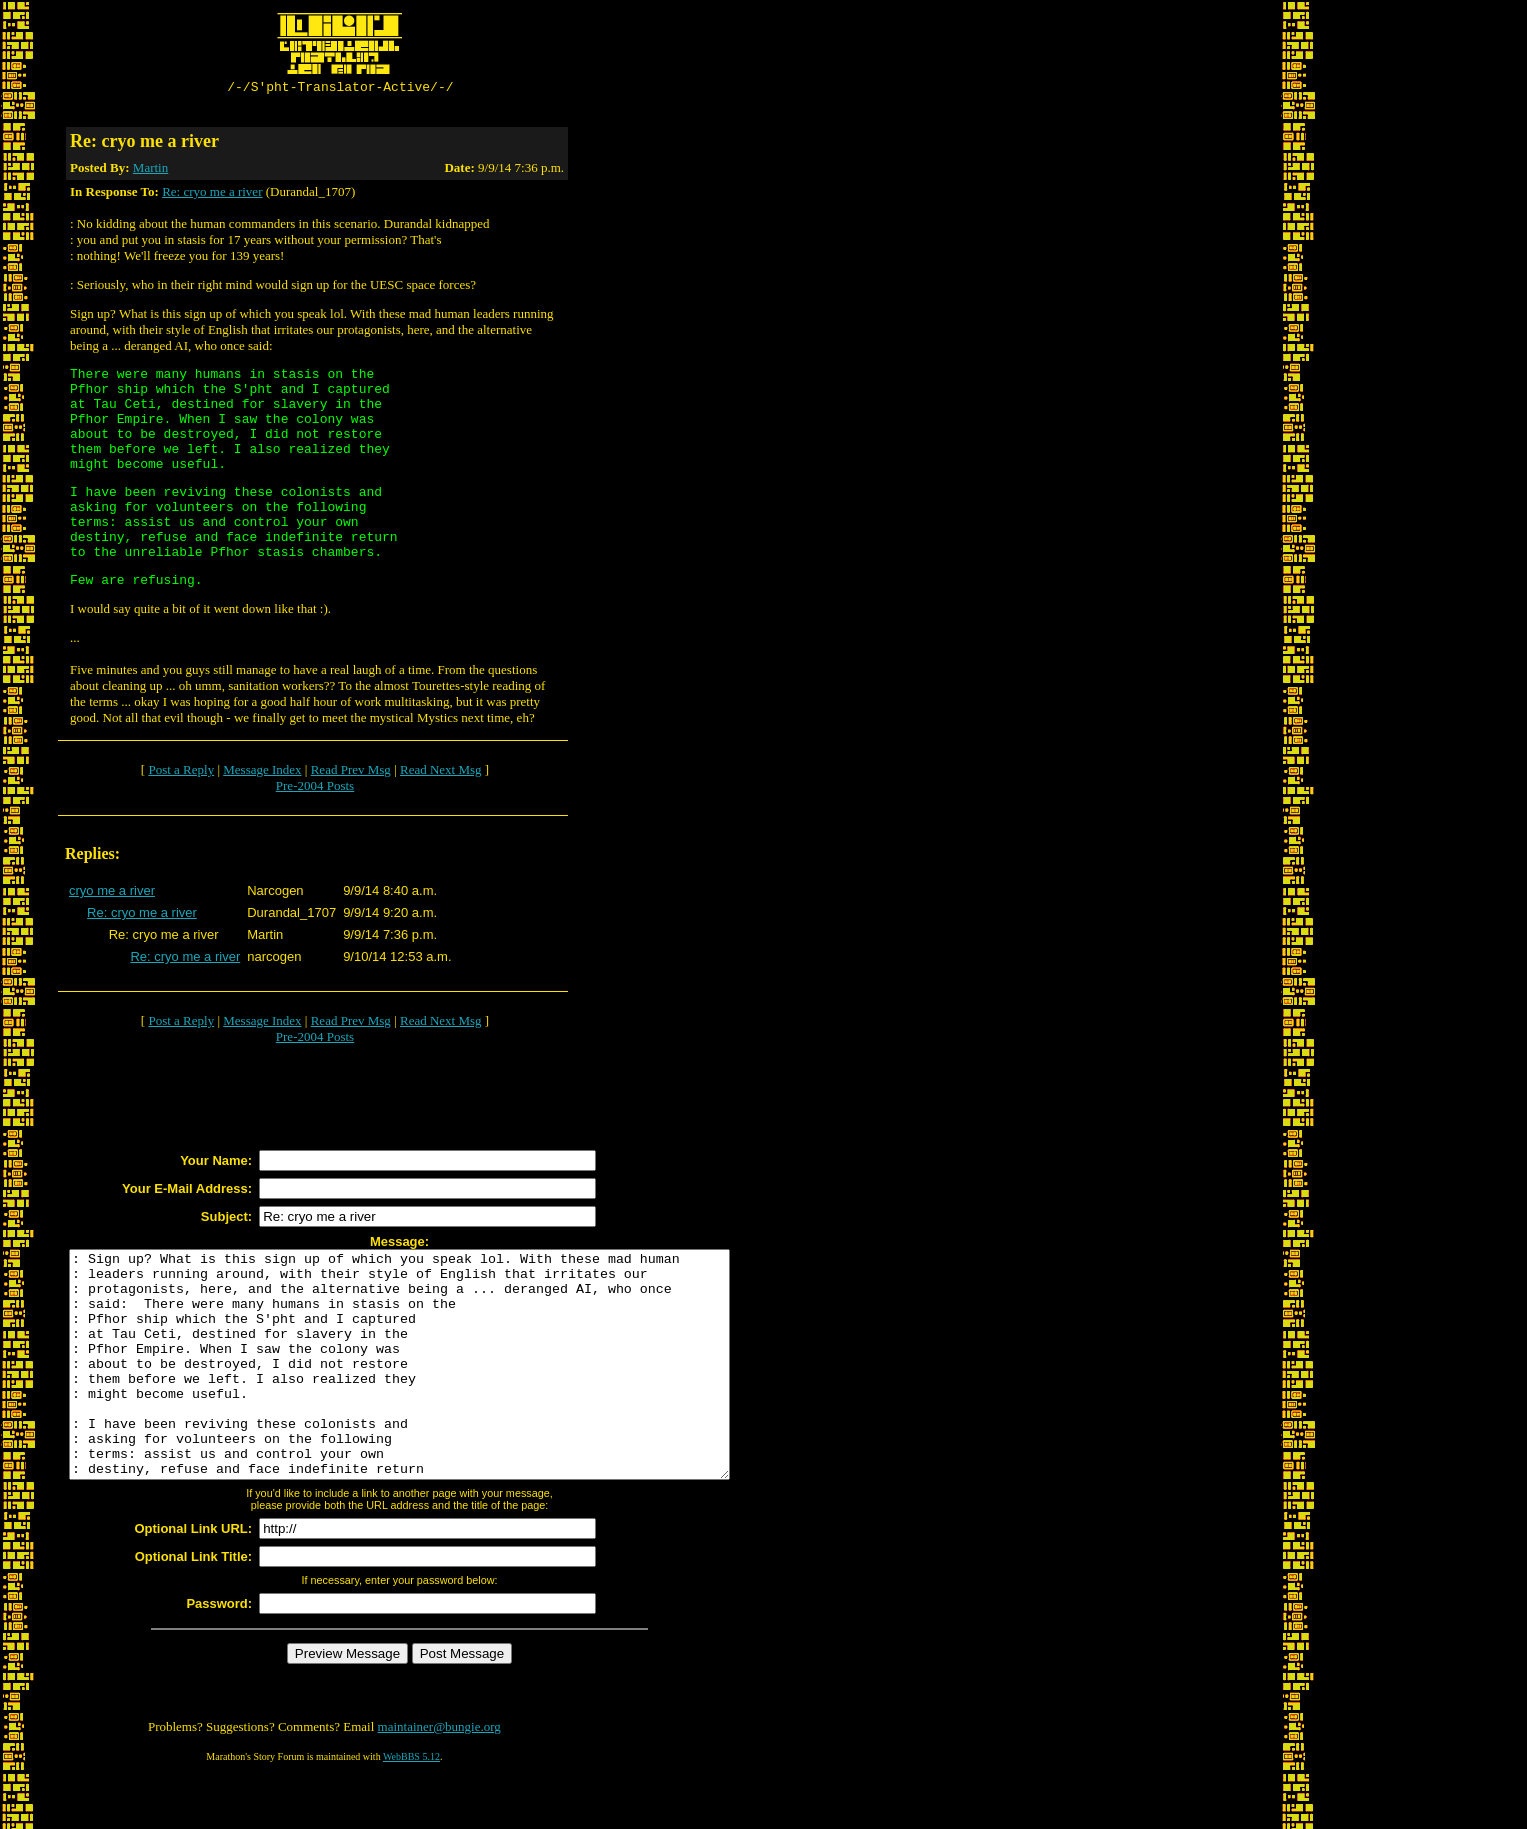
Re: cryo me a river (212, 194)
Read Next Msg (441, 772)
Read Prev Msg (351, 772)
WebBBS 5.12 (411, 1804)
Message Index (262, 772)
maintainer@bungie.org (439, 1774)
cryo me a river (112, 893)
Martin (150, 170)
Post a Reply (181, 772)
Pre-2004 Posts (315, 788)
